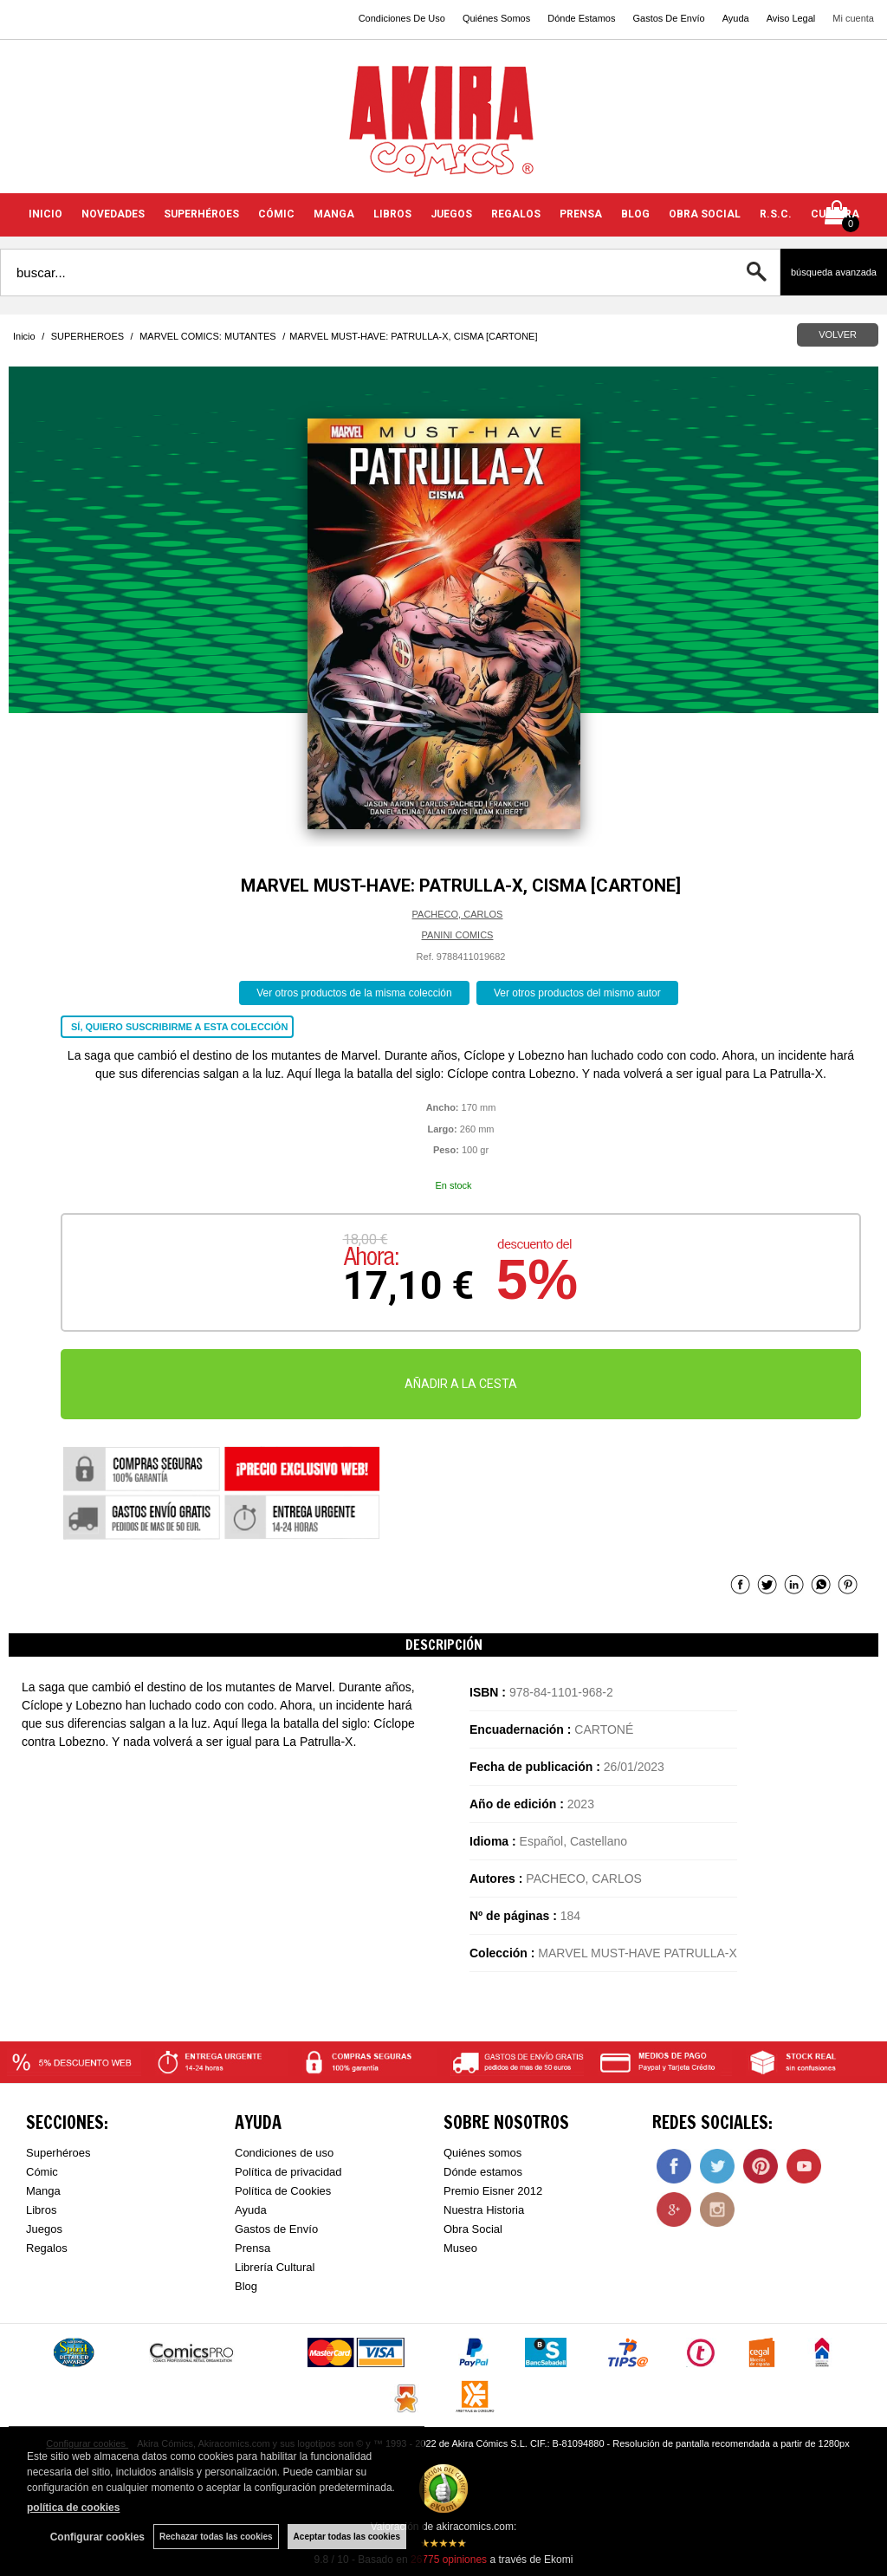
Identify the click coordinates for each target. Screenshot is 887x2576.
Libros (41, 2209)
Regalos (47, 2248)
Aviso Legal (791, 18)
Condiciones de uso (284, 2152)
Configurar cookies (97, 2537)
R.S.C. (776, 214)
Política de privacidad (288, 2171)
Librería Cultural (275, 2267)
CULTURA (835, 214)
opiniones (449, 2559)
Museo (460, 2248)
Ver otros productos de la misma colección (353, 993)
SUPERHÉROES (201, 214)
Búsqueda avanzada (834, 272)
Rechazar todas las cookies (216, 2536)
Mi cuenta (853, 18)
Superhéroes (58, 2152)
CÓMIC (276, 214)
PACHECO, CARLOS (457, 914)
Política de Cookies (283, 2190)
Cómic (42, 2171)
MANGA (334, 214)
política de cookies (73, 2507)
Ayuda (735, 18)
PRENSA (581, 214)
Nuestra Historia (484, 2209)
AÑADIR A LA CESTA (461, 1384)
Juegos (44, 2228)
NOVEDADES (113, 214)
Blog (246, 2286)
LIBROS (392, 214)
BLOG (635, 214)
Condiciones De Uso (402, 18)
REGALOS (516, 214)
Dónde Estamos (581, 18)
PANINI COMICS (458, 935)
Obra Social (473, 2228)
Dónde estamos (483, 2171)
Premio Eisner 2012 (493, 2190)
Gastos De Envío (668, 18)
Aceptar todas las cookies (347, 2536)
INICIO (45, 214)
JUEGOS (451, 214)
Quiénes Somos (496, 18)
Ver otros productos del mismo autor (577, 993)
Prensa (252, 2248)
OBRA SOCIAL (705, 214)
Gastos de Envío (276, 2228)
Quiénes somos (482, 2152)
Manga (43, 2190)
